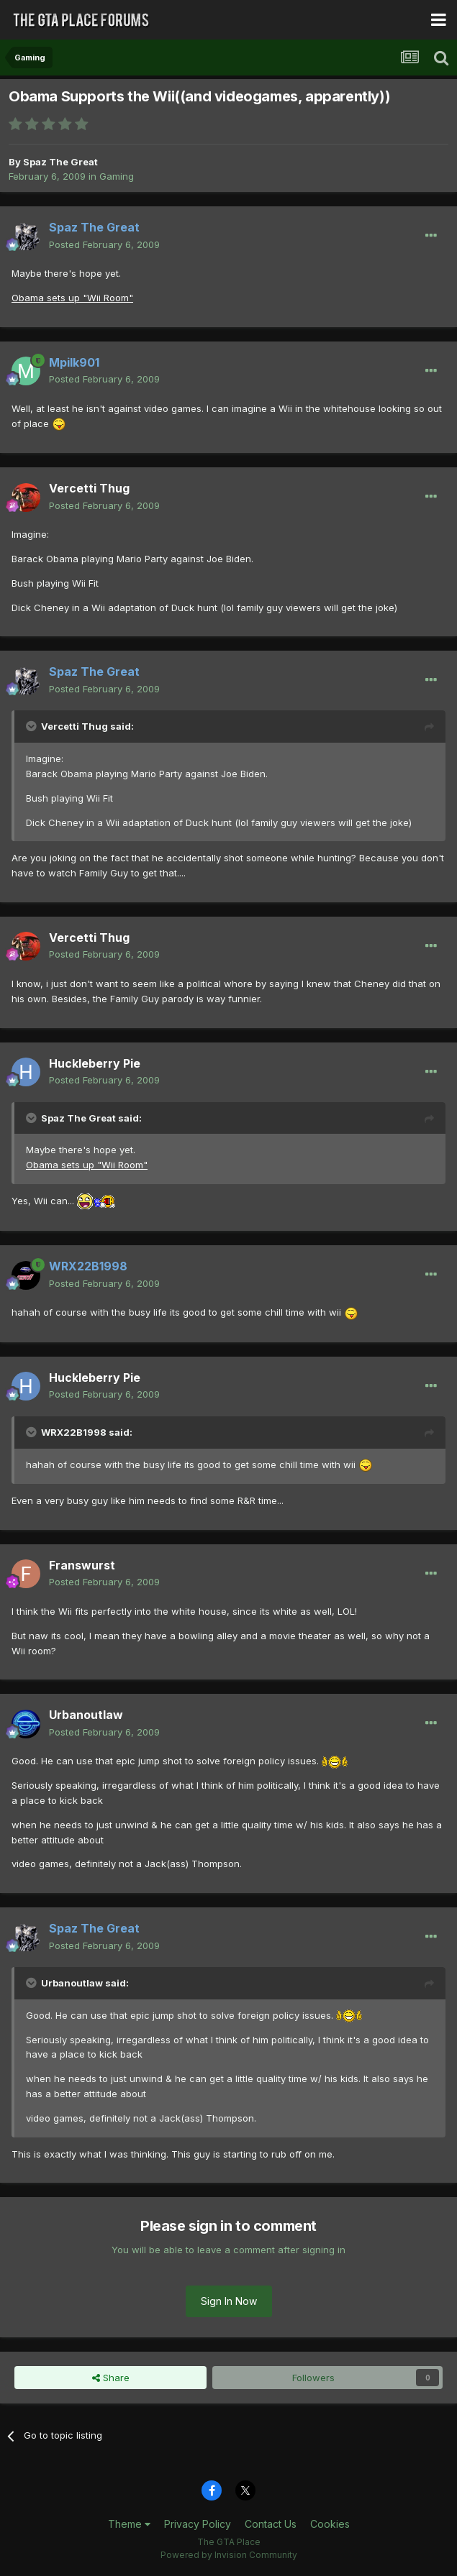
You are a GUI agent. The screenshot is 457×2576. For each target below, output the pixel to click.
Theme (129, 2524)
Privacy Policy (197, 2524)
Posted (104, 244)
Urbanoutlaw (86, 1715)
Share (111, 2377)
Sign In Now (229, 2301)
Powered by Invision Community (228, 2554)
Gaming (116, 176)
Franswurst (82, 1565)
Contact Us (271, 2524)
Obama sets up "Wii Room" (72, 297)
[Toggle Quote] (32, 726)
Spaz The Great (60, 162)
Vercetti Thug (89, 488)
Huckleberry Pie (94, 1063)
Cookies (330, 2524)
